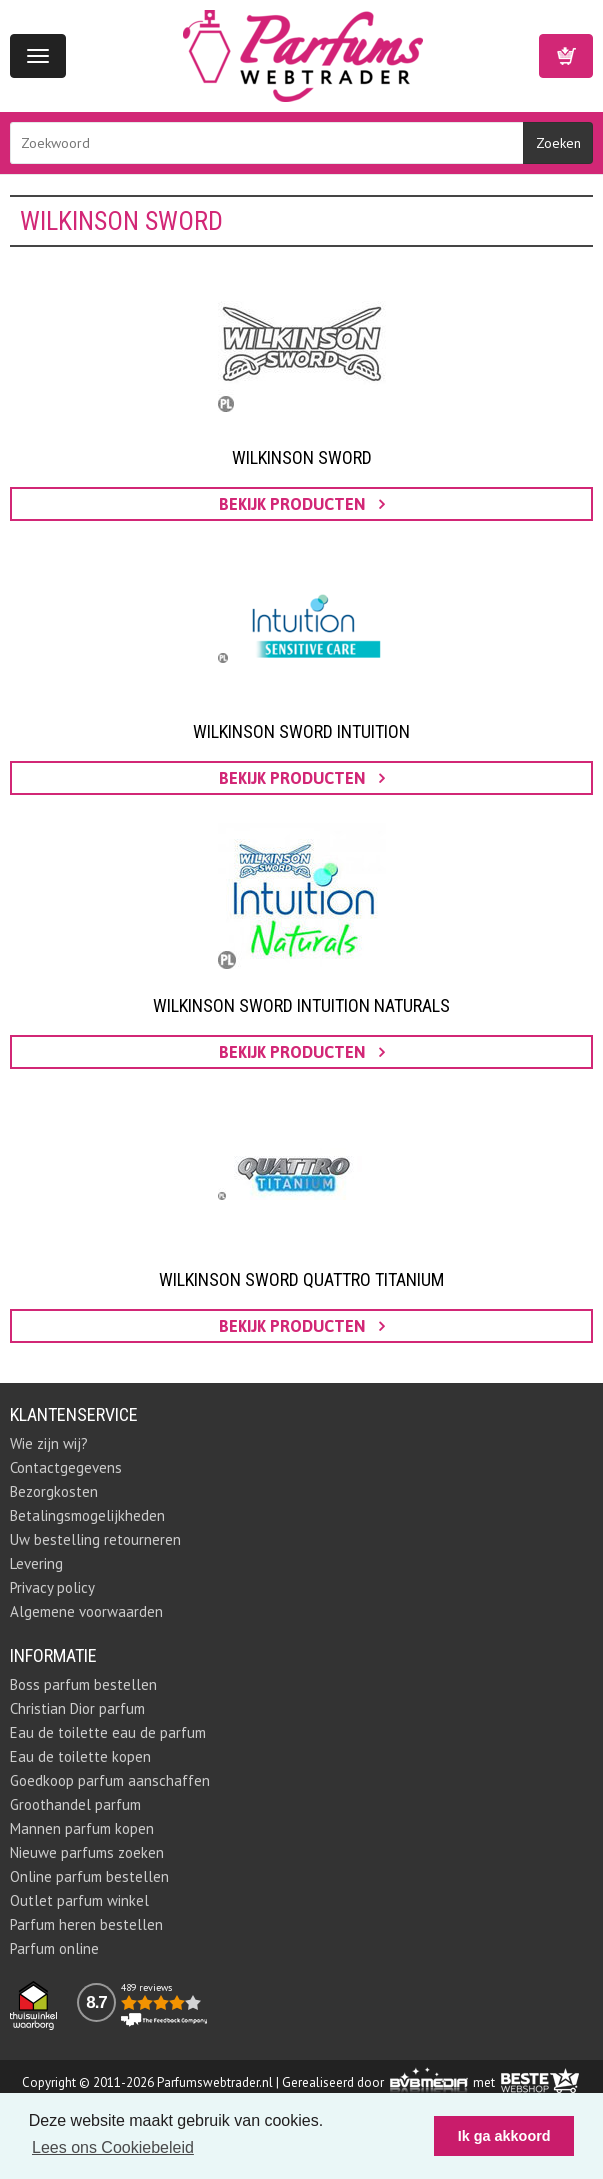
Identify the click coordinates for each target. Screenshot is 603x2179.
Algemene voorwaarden (86, 1611)
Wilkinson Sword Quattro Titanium (301, 1279)
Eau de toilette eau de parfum (108, 1732)
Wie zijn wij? (49, 1443)
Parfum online (54, 1948)
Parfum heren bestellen (86, 1924)
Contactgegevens (66, 1467)
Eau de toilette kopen (80, 1756)
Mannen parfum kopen (82, 1828)
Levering (36, 1563)
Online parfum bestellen (89, 1876)
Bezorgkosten (54, 1491)
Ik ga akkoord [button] (504, 2136)
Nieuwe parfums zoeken (87, 1852)
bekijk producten (302, 504)
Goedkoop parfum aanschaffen (110, 1780)
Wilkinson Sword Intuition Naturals (301, 1005)
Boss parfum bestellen (83, 1684)
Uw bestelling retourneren (95, 1539)
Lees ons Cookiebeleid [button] (113, 2147)
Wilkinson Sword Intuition (301, 731)
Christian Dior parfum (77, 1708)
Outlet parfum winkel (79, 1900)
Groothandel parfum (75, 1804)
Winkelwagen (566, 56)
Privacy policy (52, 1587)
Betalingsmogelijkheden (87, 1515)
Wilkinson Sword (302, 457)
